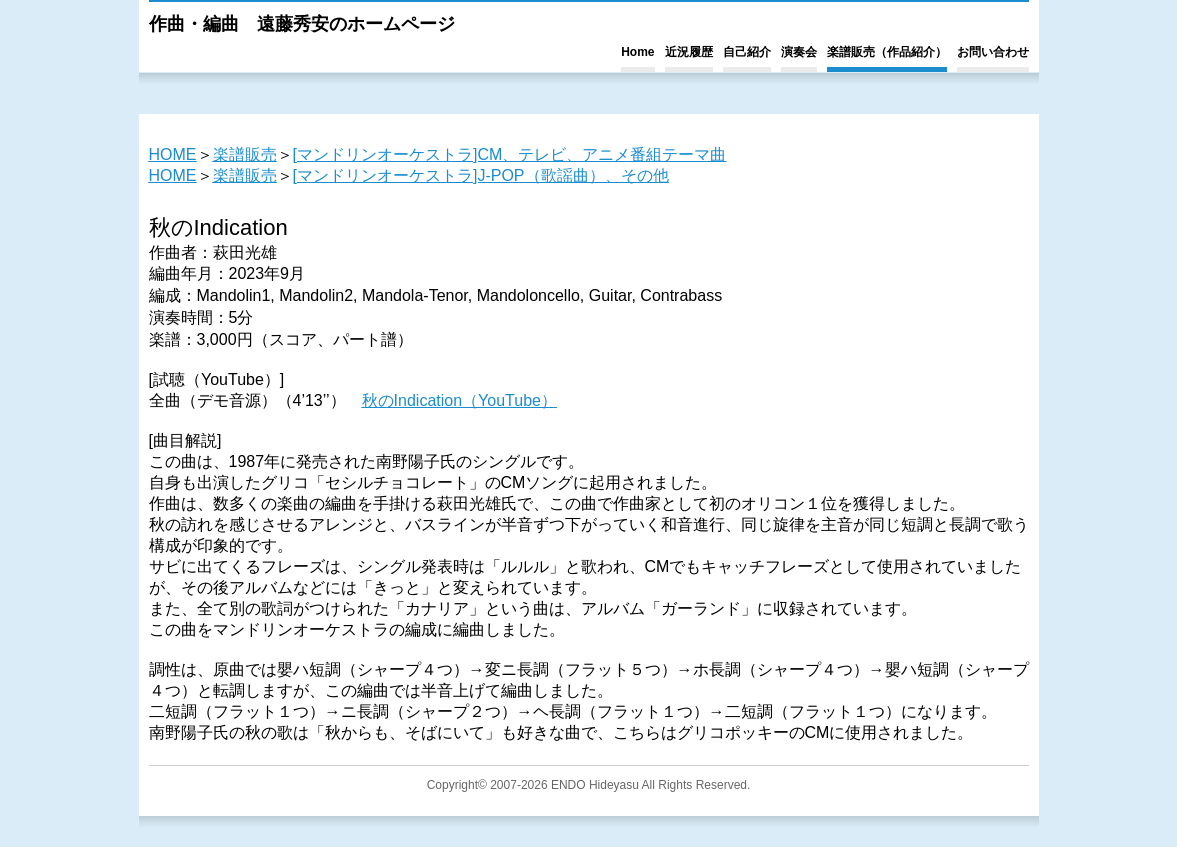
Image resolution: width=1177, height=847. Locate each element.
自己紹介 (747, 52)
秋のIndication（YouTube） (459, 400)
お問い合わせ (993, 52)
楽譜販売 (245, 154)
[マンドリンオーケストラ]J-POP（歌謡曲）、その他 (481, 175)
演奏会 (799, 52)
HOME (173, 154)
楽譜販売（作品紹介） (887, 52)
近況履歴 (689, 52)
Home (637, 52)
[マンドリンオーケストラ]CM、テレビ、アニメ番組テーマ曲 (510, 154)
